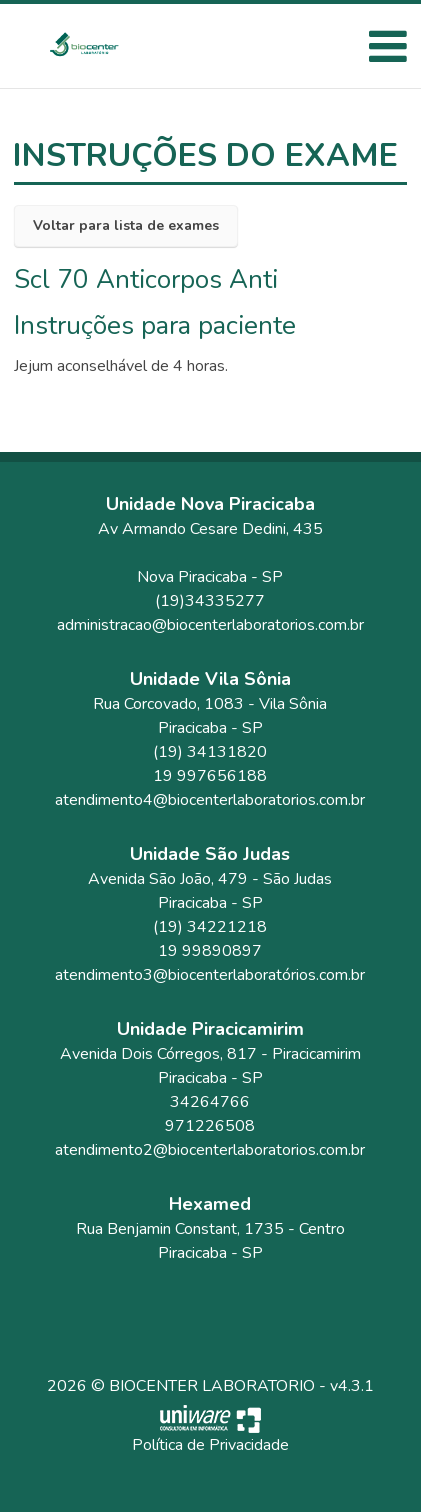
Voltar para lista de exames (126, 225)
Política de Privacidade (210, 1445)
